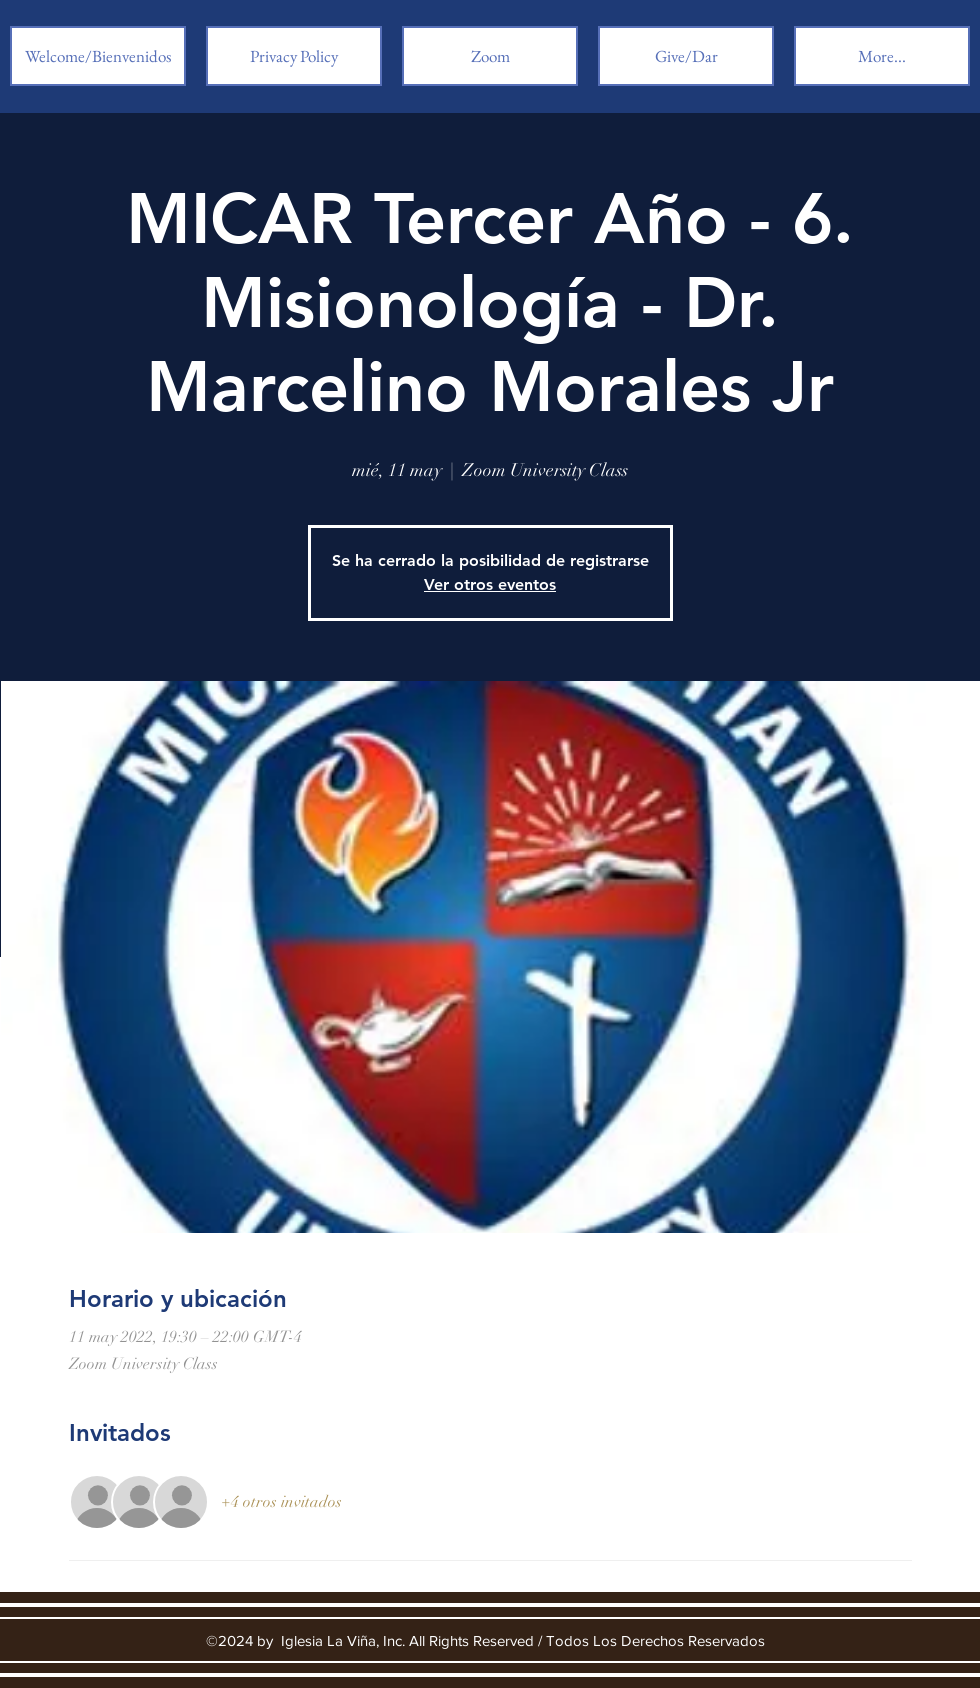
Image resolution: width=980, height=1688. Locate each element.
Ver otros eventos (490, 584)
